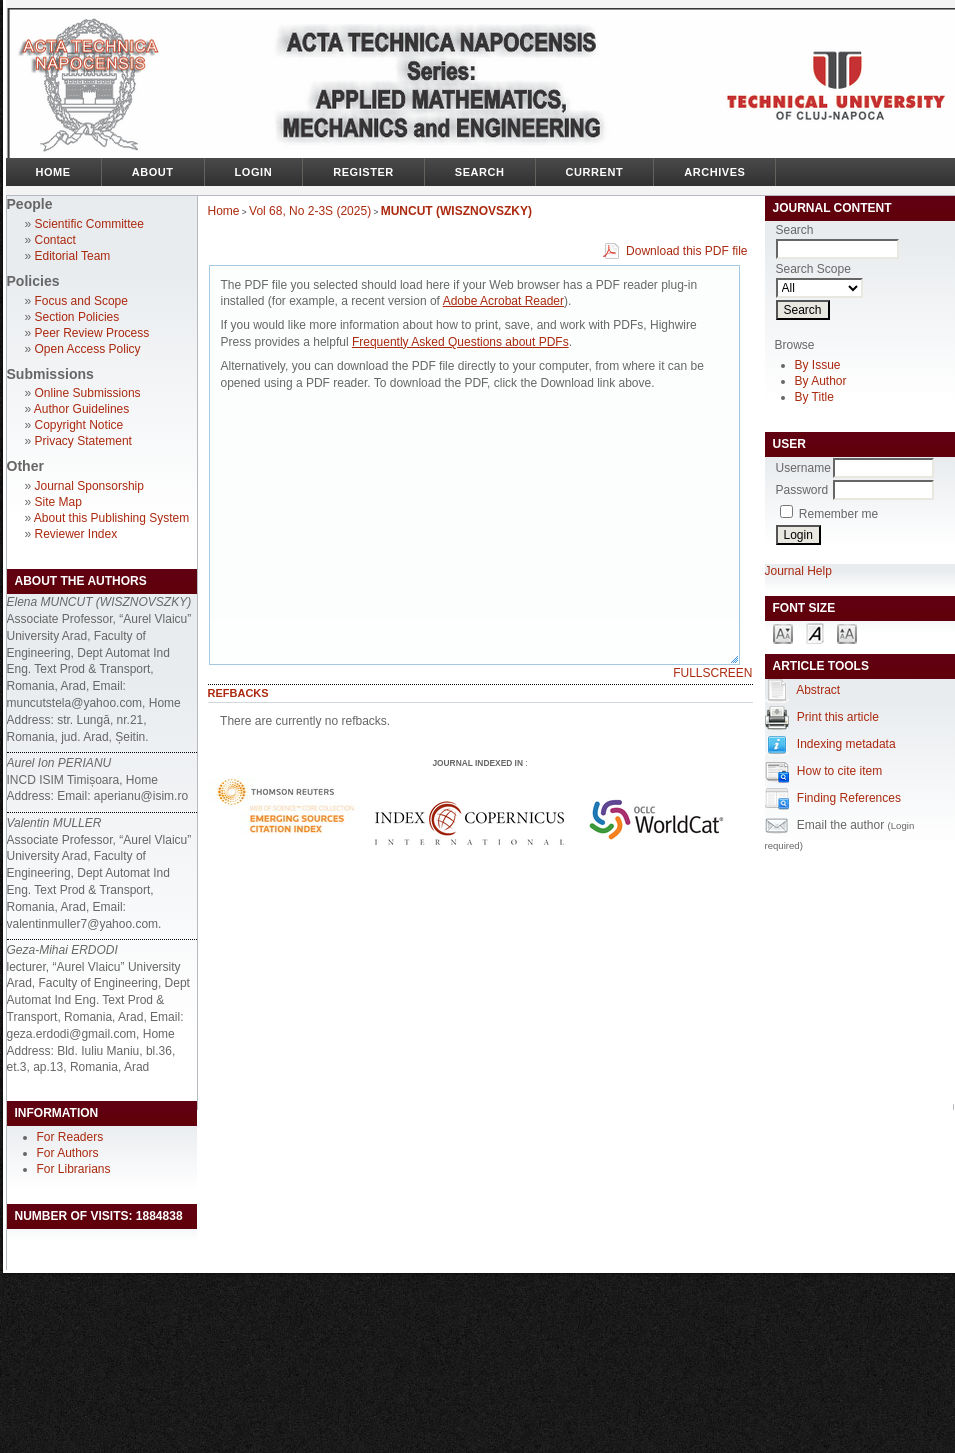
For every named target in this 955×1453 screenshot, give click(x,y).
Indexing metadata (846, 744)
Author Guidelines (81, 409)
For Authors (68, 1153)
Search (480, 172)
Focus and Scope (81, 301)
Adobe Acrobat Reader (503, 301)
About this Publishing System (111, 518)
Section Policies (77, 317)
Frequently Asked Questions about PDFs (460, 342)
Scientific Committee (89, 224)
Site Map (58, 502)
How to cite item (839, 771)
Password (802, 490)
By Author (821, 381)
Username (803, 468)
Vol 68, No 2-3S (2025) (310, 211)
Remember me (838, 514)
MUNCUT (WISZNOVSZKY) (456, 211)
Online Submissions (88, 393)
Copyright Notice (79, 425)
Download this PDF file (686, 251)
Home (53, 172)
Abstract (818, 690)
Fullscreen (712, 673)
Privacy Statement (83, 441)
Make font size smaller (783, 632)
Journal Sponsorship (89, 486)
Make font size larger (847, 632)
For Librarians (74, 1169)
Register (363, 172)
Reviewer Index (76, 534)
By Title (814, 397)
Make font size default (815, 632)
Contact (55, 240)
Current (595, 172)
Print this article (838, 717)
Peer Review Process (92, 333)
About (153, 172)
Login (254, 172)
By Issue (818, 365)
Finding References (849, 798)
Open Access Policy (88, 349)
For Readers (70, 1137)
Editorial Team (73, 256)
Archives (714, 172)
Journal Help (798, 571)
